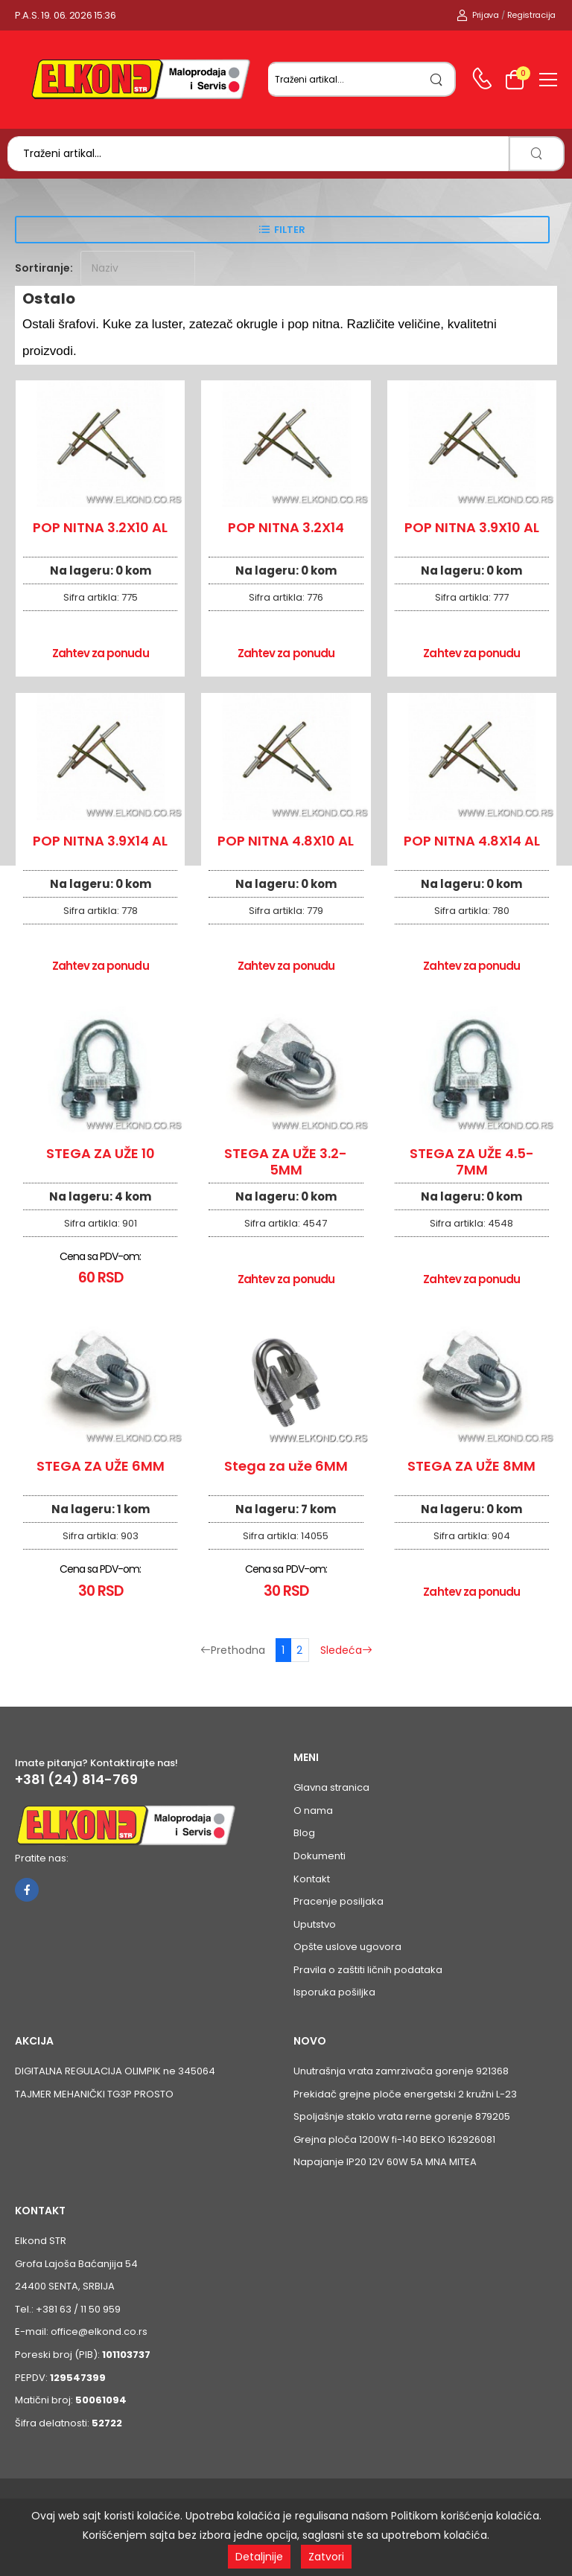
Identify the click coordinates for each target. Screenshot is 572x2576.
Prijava (478, 15)
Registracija (531, 15)
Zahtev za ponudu (100, 653)
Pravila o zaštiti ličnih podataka (367, 1970)
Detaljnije (259, 2556)
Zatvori (326, 2556)
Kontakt (311, 1879)
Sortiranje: (44, 268)
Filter (289, 230)
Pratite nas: (42, 1858)
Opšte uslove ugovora (347, 1947)
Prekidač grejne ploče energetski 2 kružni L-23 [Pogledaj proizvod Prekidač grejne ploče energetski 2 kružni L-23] (405, 2094)
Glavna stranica (331, 1787)
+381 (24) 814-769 (76, 1779)
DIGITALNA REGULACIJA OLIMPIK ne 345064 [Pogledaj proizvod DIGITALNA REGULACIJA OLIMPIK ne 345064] (115, 2071)
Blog (304, 1833)
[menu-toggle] (548, 80)
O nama (313, 1810)
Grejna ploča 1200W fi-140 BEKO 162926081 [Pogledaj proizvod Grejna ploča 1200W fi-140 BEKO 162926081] (394, 2139)
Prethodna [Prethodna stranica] (232, 1650)
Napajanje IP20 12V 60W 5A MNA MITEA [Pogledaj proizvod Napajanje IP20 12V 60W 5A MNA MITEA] (385, 2162)
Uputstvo (314, 1924)
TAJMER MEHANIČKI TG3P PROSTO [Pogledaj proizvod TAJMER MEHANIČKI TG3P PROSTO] (94, 2094)
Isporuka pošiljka (334, 1992)
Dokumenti (319, 1856)
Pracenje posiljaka (338, 1901)
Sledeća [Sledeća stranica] (346, 1650)
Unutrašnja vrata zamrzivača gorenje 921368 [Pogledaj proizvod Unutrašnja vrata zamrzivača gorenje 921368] (401, 2071)
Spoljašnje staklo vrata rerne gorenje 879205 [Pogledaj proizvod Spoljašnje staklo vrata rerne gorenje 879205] (401, 2116)
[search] (437, 79)
